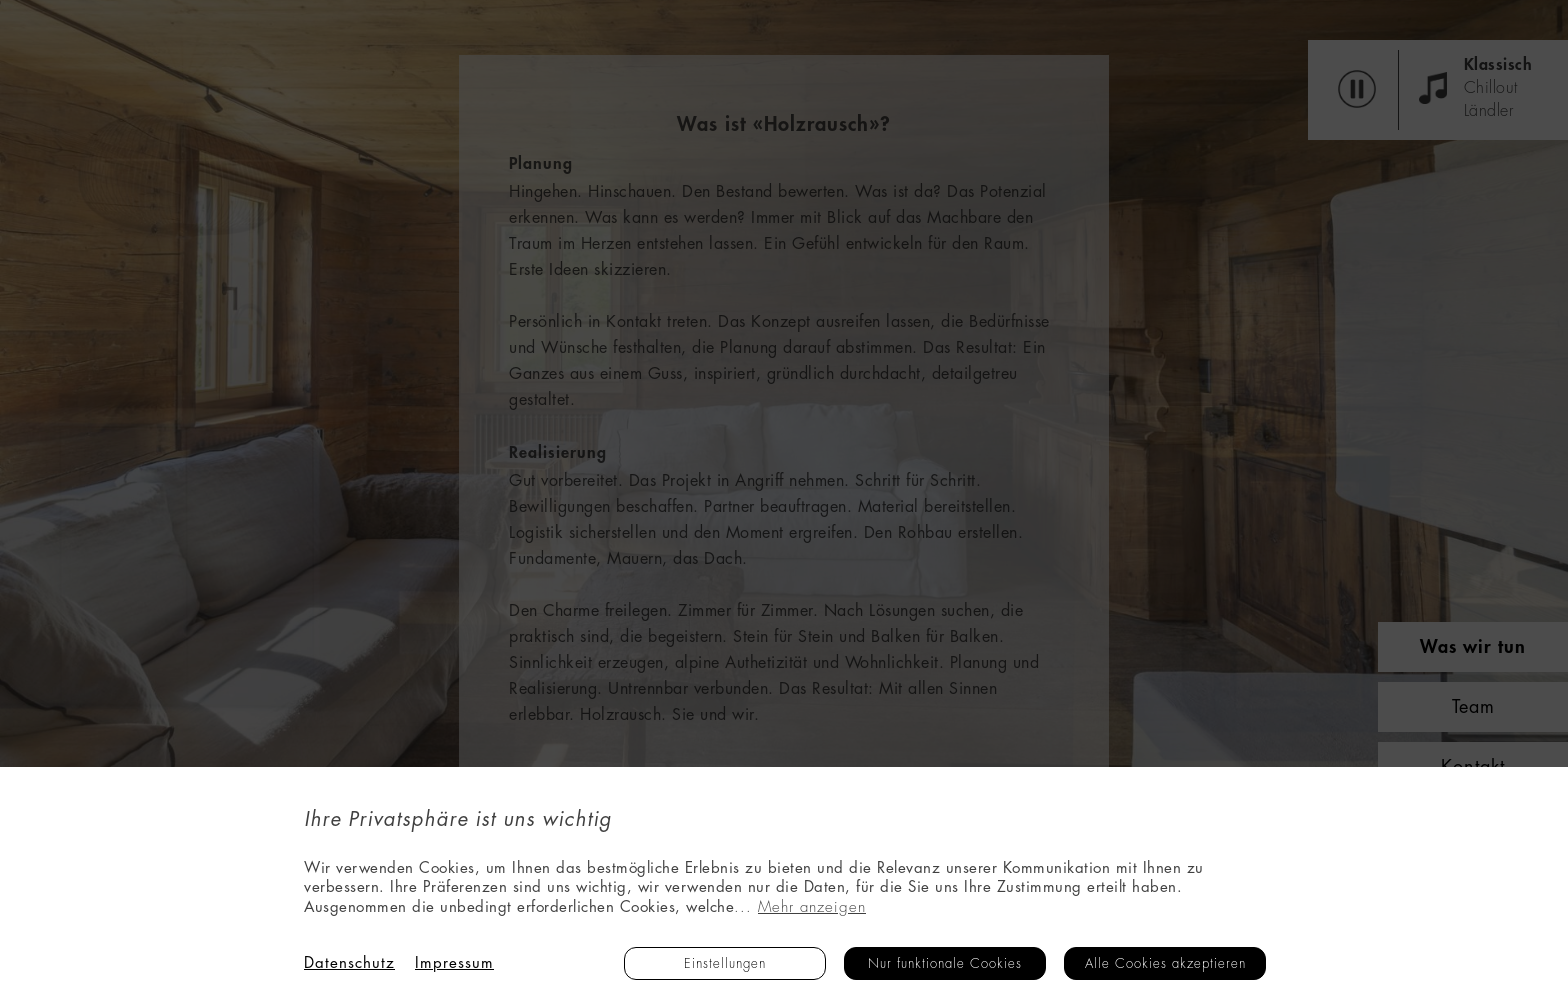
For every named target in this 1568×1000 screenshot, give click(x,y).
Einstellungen (725, 963)
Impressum (454, 963)
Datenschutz (349, 963)
